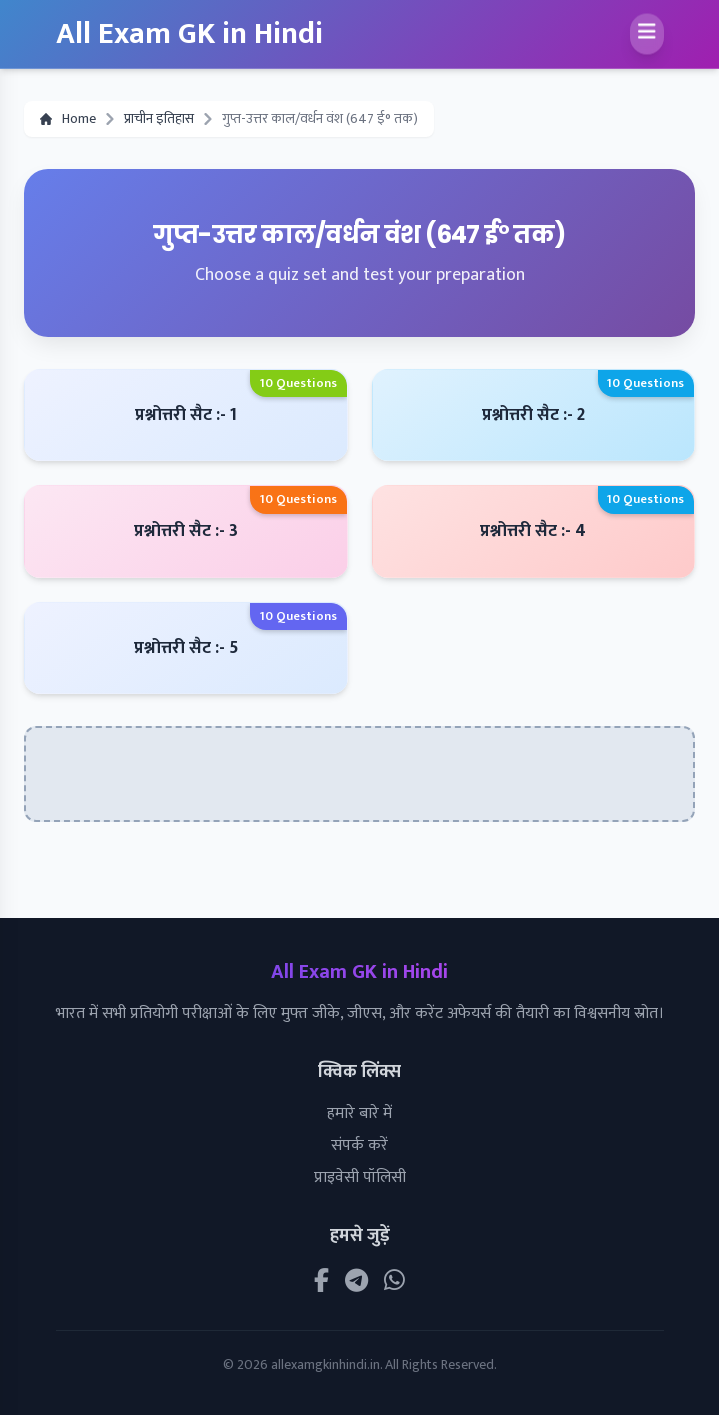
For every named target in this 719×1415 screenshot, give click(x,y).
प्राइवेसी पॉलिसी (360, 1177)
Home (68, 119)
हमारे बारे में (359, 1113)
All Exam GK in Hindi (189, 34)
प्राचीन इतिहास (159, 119)
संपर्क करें (359, 1145)
